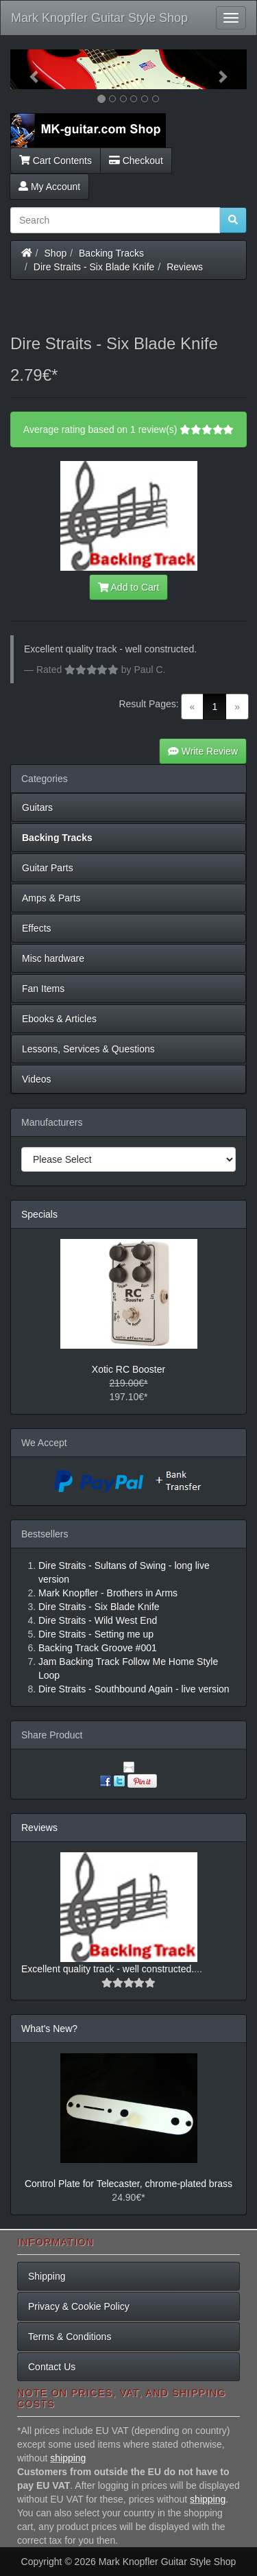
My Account (49, 186)
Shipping (47, 2276)
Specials (39, 1214)
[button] (28, 69)
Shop (56, 253)
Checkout (136, 160)
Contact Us (51, 2366)
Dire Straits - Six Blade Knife (94, 266)
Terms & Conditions (69, 2336)
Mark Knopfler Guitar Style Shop (99, 18)
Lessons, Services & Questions (88, 1048)
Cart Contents (55, 160)
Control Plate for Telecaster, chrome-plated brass (128, 2183)
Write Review (203, 751)
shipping (68, 2458)
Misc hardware (53, 958)
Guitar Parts (47, 867)
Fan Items (43, 988)
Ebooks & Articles (59, 1018)
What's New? (49, 2028)
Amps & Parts (51, 898)
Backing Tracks (111, 253)
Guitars (37, 807)
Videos (36, 1079)
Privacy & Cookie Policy (79, 2306)
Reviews (185, 266)
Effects (36, 928)
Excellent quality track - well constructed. (107, 1968)
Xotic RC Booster (128, 1369)
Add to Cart (129, 587)
